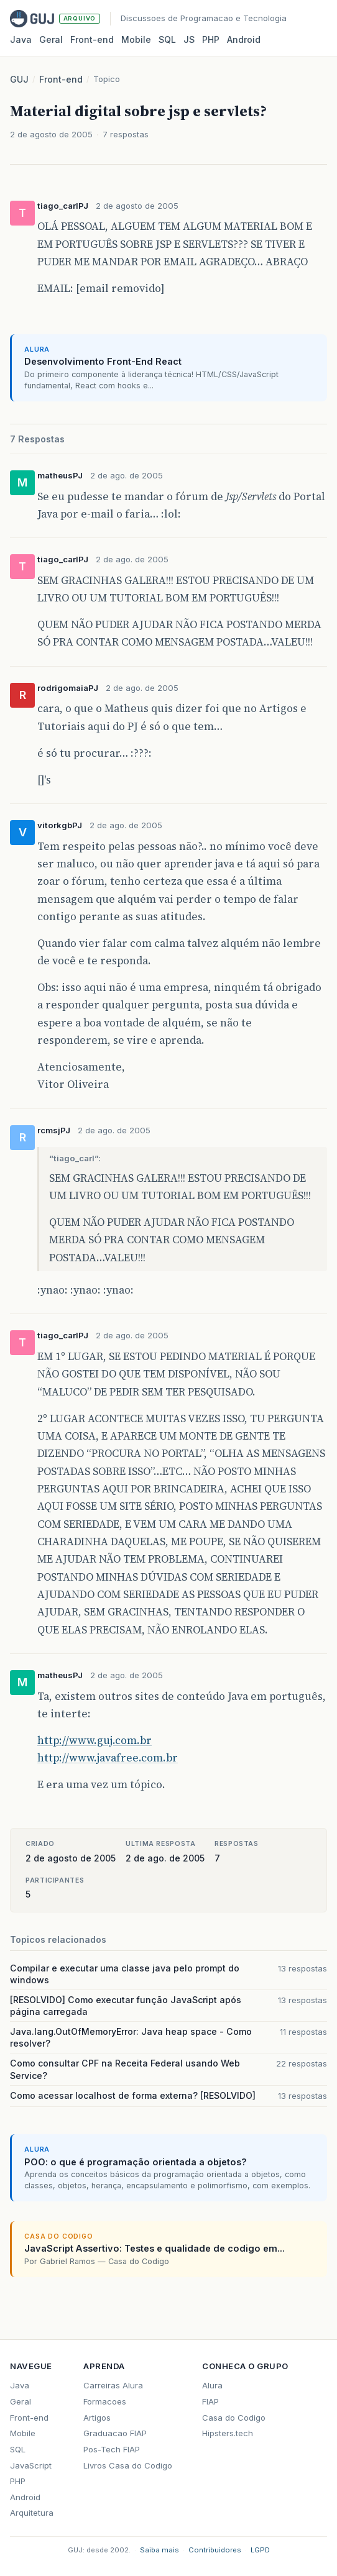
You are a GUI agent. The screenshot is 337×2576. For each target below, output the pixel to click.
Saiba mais (159, 2550)
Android (244, 39)
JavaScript (31, 2465)
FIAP (210, 2401)
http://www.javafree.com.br (107, 1757)
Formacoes (104, 2401)
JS (189, 39)
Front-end (61, 79)
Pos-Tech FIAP (111, 2449)
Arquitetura (31, 2513)
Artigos (97, 2418)
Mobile (136, 39)
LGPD (260, 2550)
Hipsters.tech (227, 2433)
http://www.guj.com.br (94, 1740)
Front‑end (92, 39)
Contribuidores (214, 2550)
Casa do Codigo (233, 2418)
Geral (51, 39)
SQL (167, 39)
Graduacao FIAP (115, 2433)
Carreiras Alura (113, 2385)
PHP (210, 39)
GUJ (19, 79)
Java (21, 39)
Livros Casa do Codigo (127, 2465)
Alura (212, 2385)
